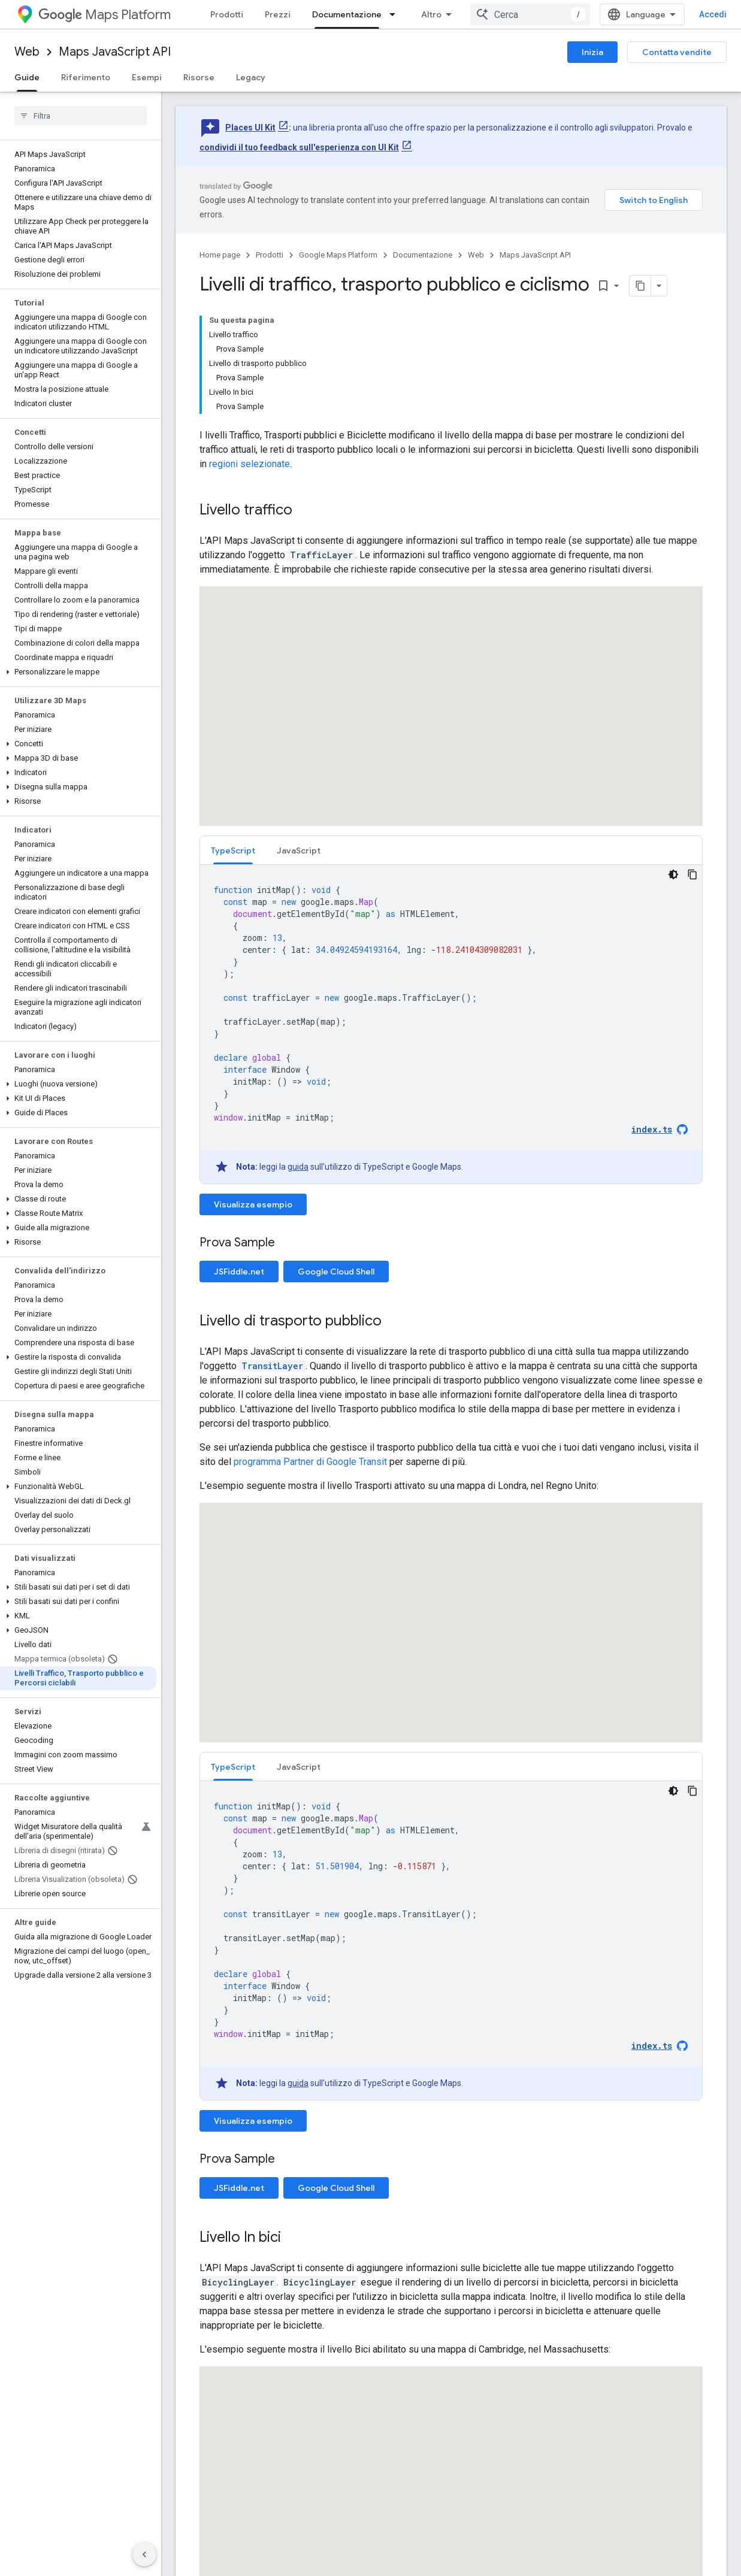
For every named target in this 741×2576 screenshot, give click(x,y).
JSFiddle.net (239, 1271)
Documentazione (422, 254)
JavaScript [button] (298, 850)
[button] (78, 672)
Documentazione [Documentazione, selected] (347, 14)
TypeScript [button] (233, 850)
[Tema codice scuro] (673, 874)
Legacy (250, 77)
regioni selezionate (249, 464)
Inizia (592, 52)
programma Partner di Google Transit (310, 1461)
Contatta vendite (677, 52)
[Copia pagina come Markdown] (640, 286)
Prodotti (226, 14)
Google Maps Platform (338, 254)
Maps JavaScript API (115, 51)
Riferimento (85, 77)
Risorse (198, 77)
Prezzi (278, 14)
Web (27, 51)
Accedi (713, 14)
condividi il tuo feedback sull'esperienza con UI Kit (299, 147)
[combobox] (530, 14)
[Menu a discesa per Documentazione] (396, 14)
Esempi (147, 77)
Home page (219, 254)
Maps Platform (104, 15)
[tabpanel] (451, 1024)
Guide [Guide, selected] (27, 77)
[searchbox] (80, 115)
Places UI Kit (250, 127)
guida (298, 1167)
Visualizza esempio (253, 1204)
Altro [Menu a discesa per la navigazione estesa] (431, 14)
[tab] (233, 850)
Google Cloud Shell (336, 1271)
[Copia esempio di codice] (692, 874)
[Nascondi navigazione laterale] (144, 2554)
